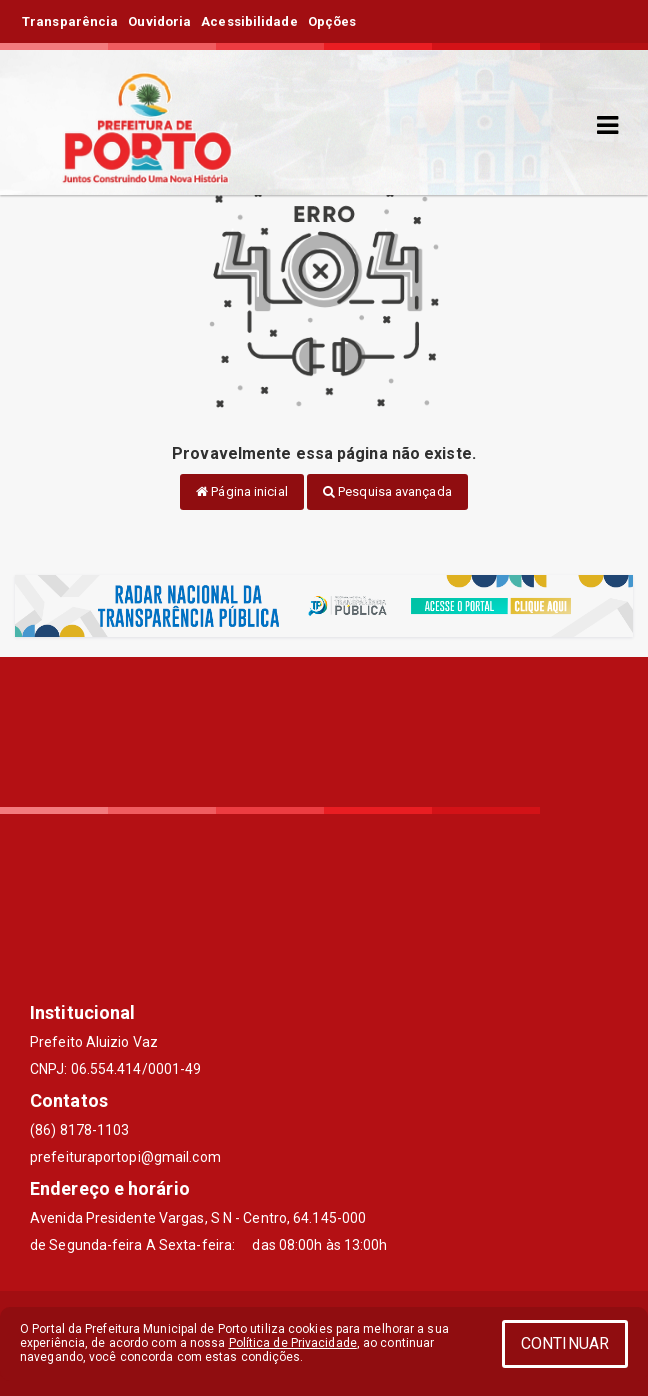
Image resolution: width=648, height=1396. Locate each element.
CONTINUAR (565, 1343)
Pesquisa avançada (387, 491)
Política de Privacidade (293, 1343)
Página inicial (242, 491)
